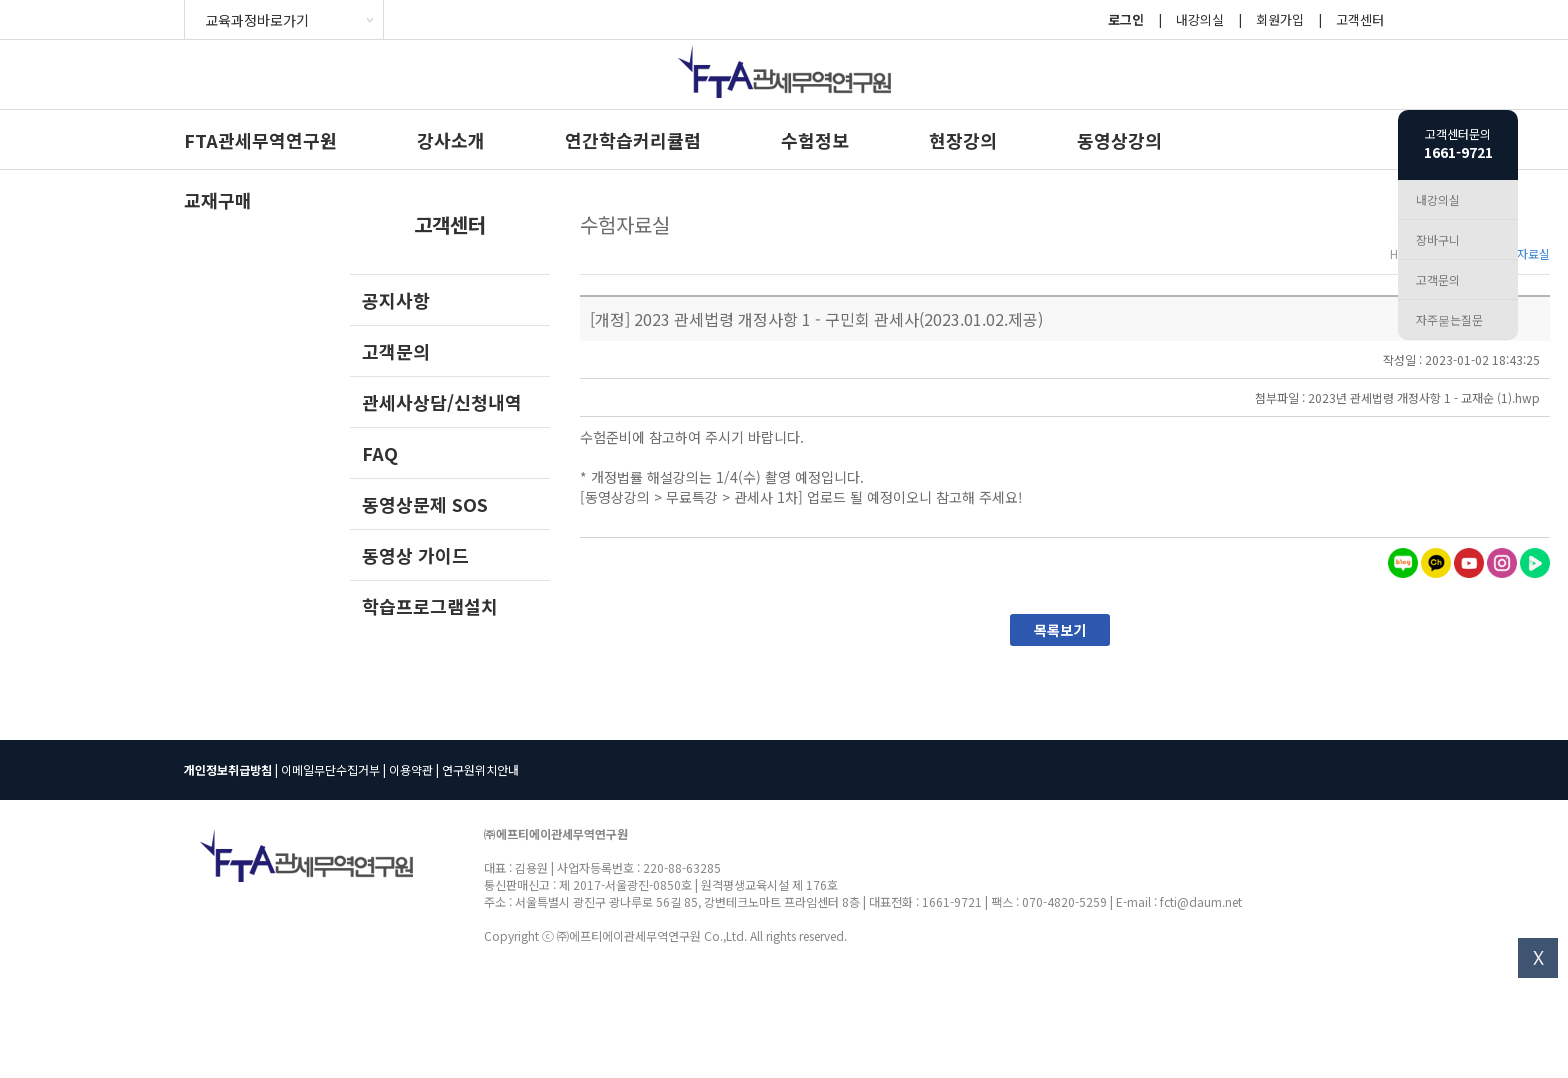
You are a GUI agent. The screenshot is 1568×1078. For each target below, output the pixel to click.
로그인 (1126, 19)
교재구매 (218, 200)
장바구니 (1438, 239)
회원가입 (1280, 19)
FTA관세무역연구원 (260, 140)
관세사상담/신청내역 (442, 402)
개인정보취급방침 (228, 769)
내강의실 (1200, 19)
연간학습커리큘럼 (633, 140)
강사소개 (451, 140)
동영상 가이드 (415, 555)
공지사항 (396, 300)
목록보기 (1060, 630)
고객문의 (396, 351)
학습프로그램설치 (430, 606)
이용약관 (411, 769)
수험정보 (815, 140)
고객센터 (1360, 19)
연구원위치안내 (480, 769)
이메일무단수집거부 (330, 769)
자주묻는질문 (1449, 319)
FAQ (380, 453)
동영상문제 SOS (425, 504)
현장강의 (963, 140)
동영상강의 (1119, 140)
